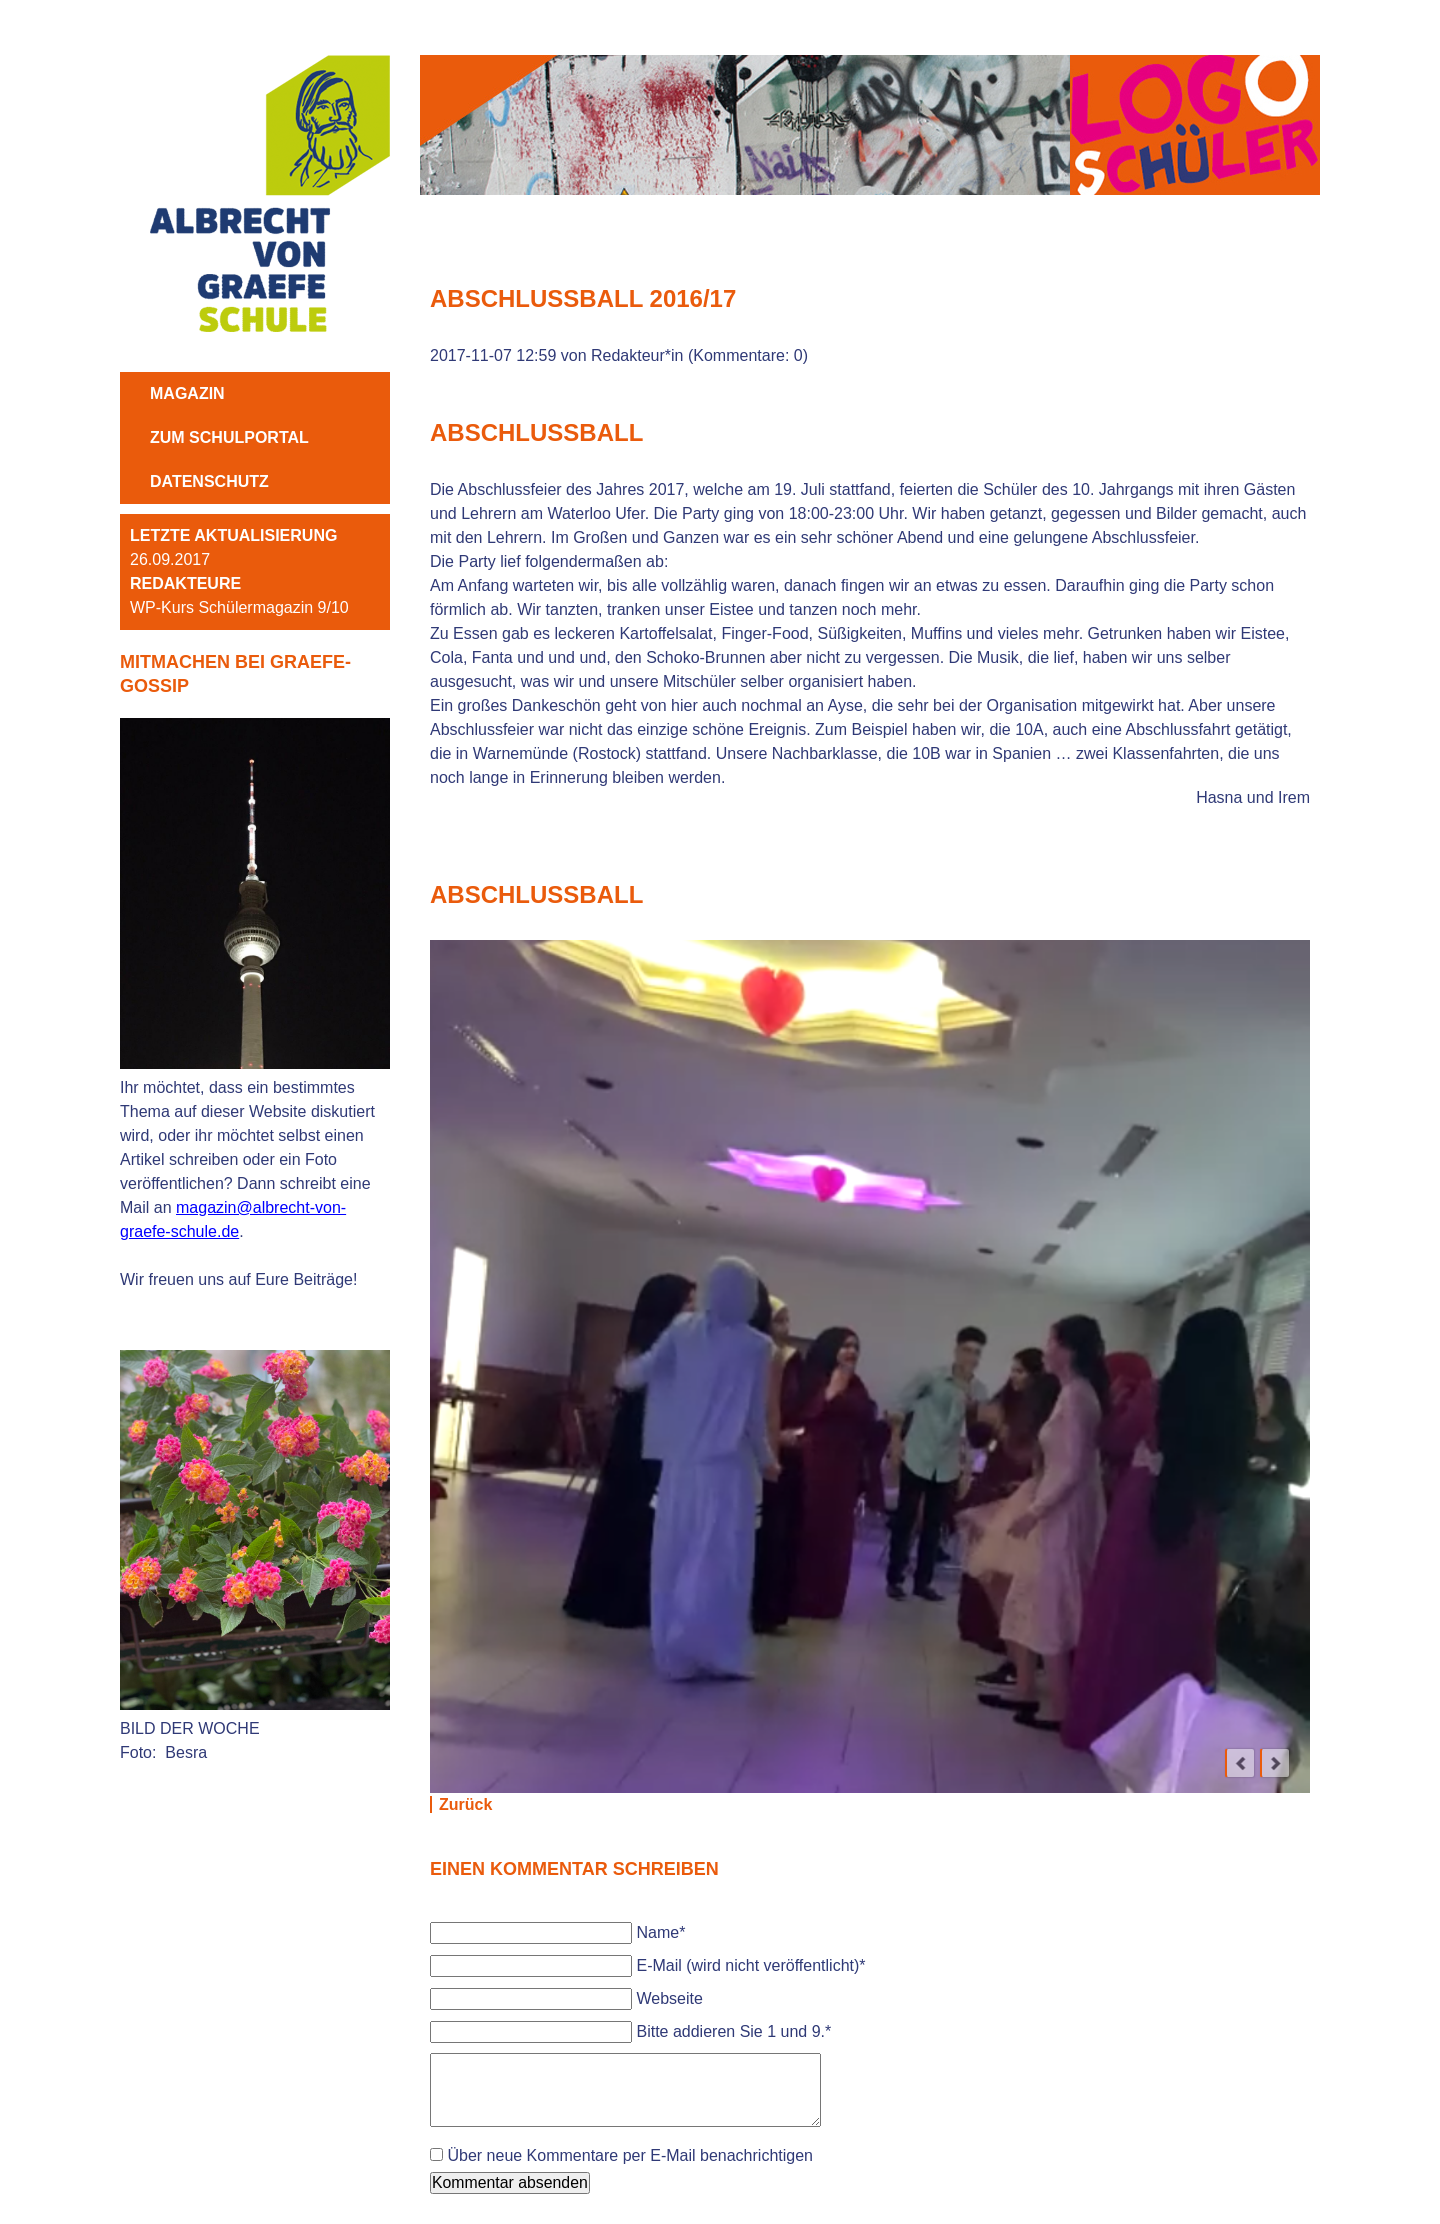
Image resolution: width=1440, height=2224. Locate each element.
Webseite (669, 1998)
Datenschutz (209, 481)
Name (660, 1932)
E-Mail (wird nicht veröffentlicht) (750, 1965)
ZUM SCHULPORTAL (229, 437)
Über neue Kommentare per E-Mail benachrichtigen (630, 2155)
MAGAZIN (187, 393)
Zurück (465, 1804)
